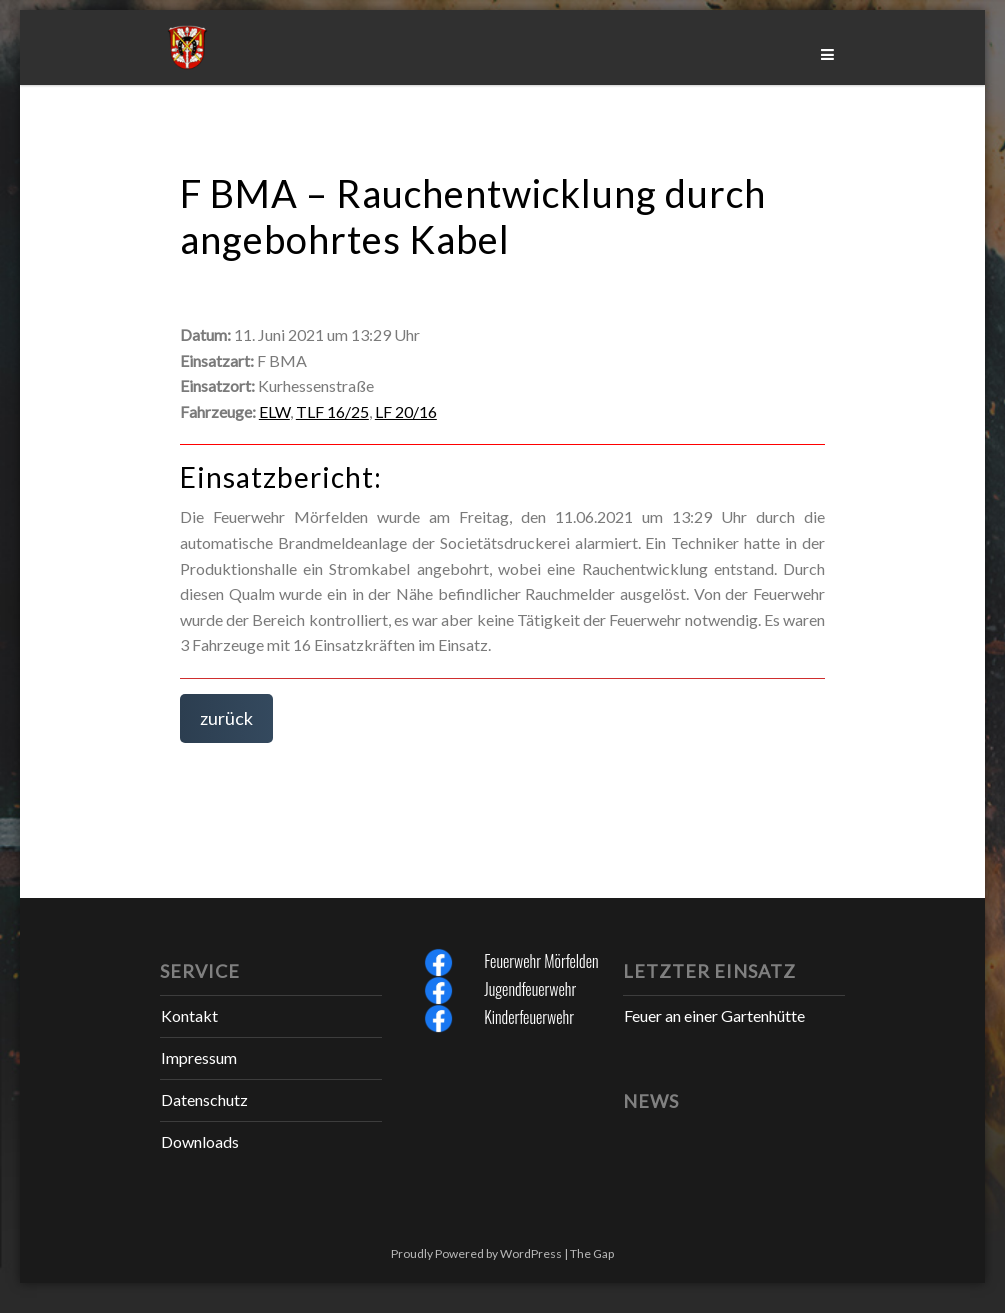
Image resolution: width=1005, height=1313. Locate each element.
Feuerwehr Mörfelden (541, 961)
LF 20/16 (406, 411)
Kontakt (189, 1015)
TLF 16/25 (332, 411)
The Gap (592, 1253)
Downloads (200, 1141)
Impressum (199, 1057)
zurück (226, 718)
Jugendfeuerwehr (530, 989)
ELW (274, 411)
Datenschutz (204, 1099)
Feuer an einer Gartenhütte (714, 1015)
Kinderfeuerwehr (529, 1017)
